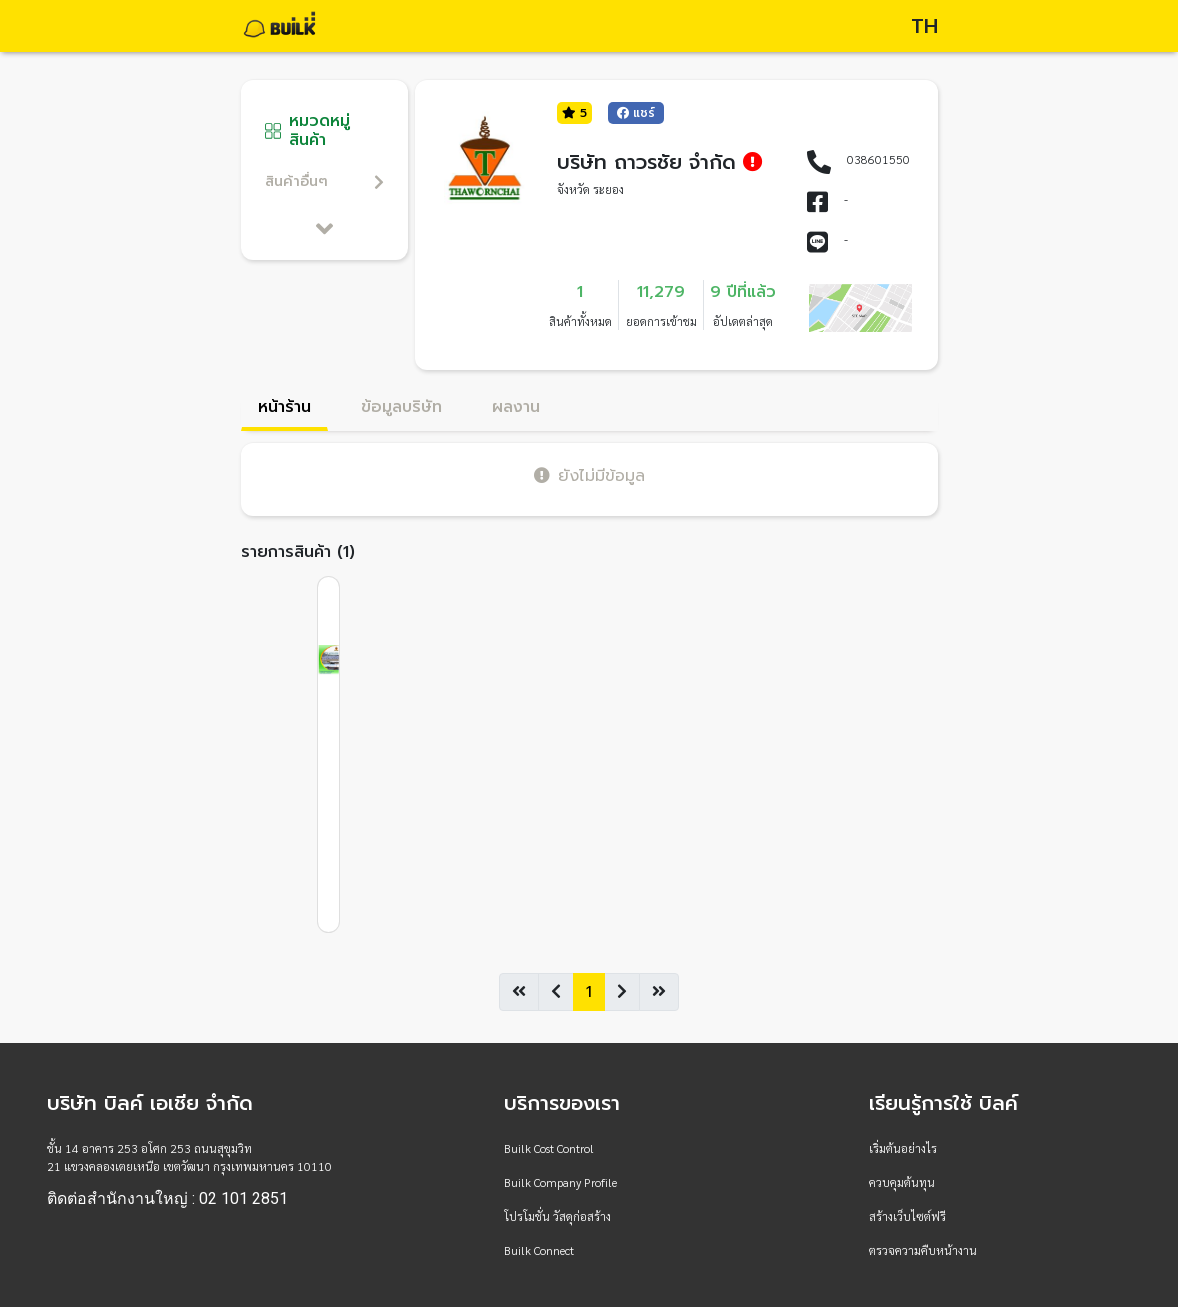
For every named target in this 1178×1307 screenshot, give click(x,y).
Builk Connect (539, 1250)
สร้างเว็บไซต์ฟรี (907, 1216)
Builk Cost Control (549, 1148)
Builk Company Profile (560, 1182)
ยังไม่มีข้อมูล (589, 475)
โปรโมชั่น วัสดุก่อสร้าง (557, 1216)
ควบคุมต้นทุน (902, 1182)
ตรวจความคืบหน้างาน (923, 1250)
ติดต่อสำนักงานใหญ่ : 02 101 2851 (167, 1199)
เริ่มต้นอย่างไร (903, 1148)
